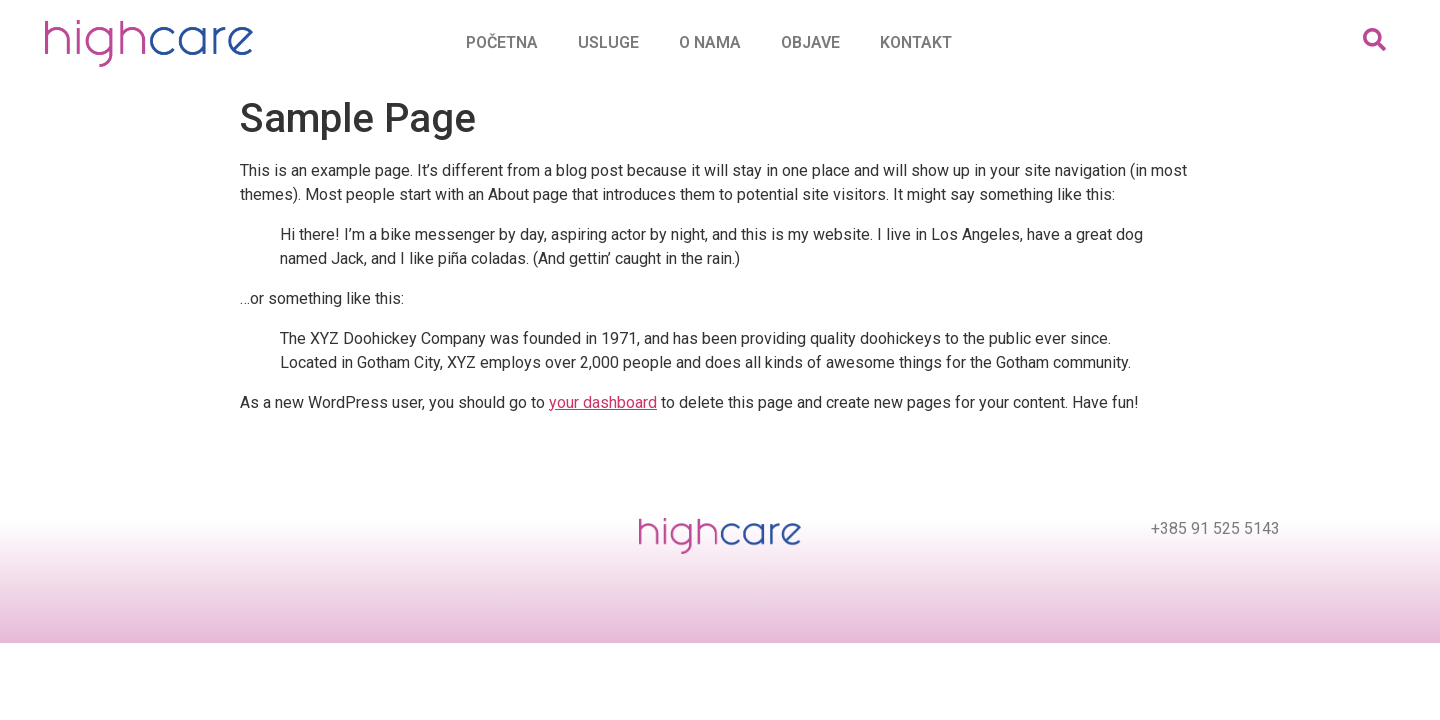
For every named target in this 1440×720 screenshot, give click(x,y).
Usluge (608, 42)
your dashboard (603, 402)
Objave (810, 42)
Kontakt (916, 42)
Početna (502, 42)
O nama (710, 42)
